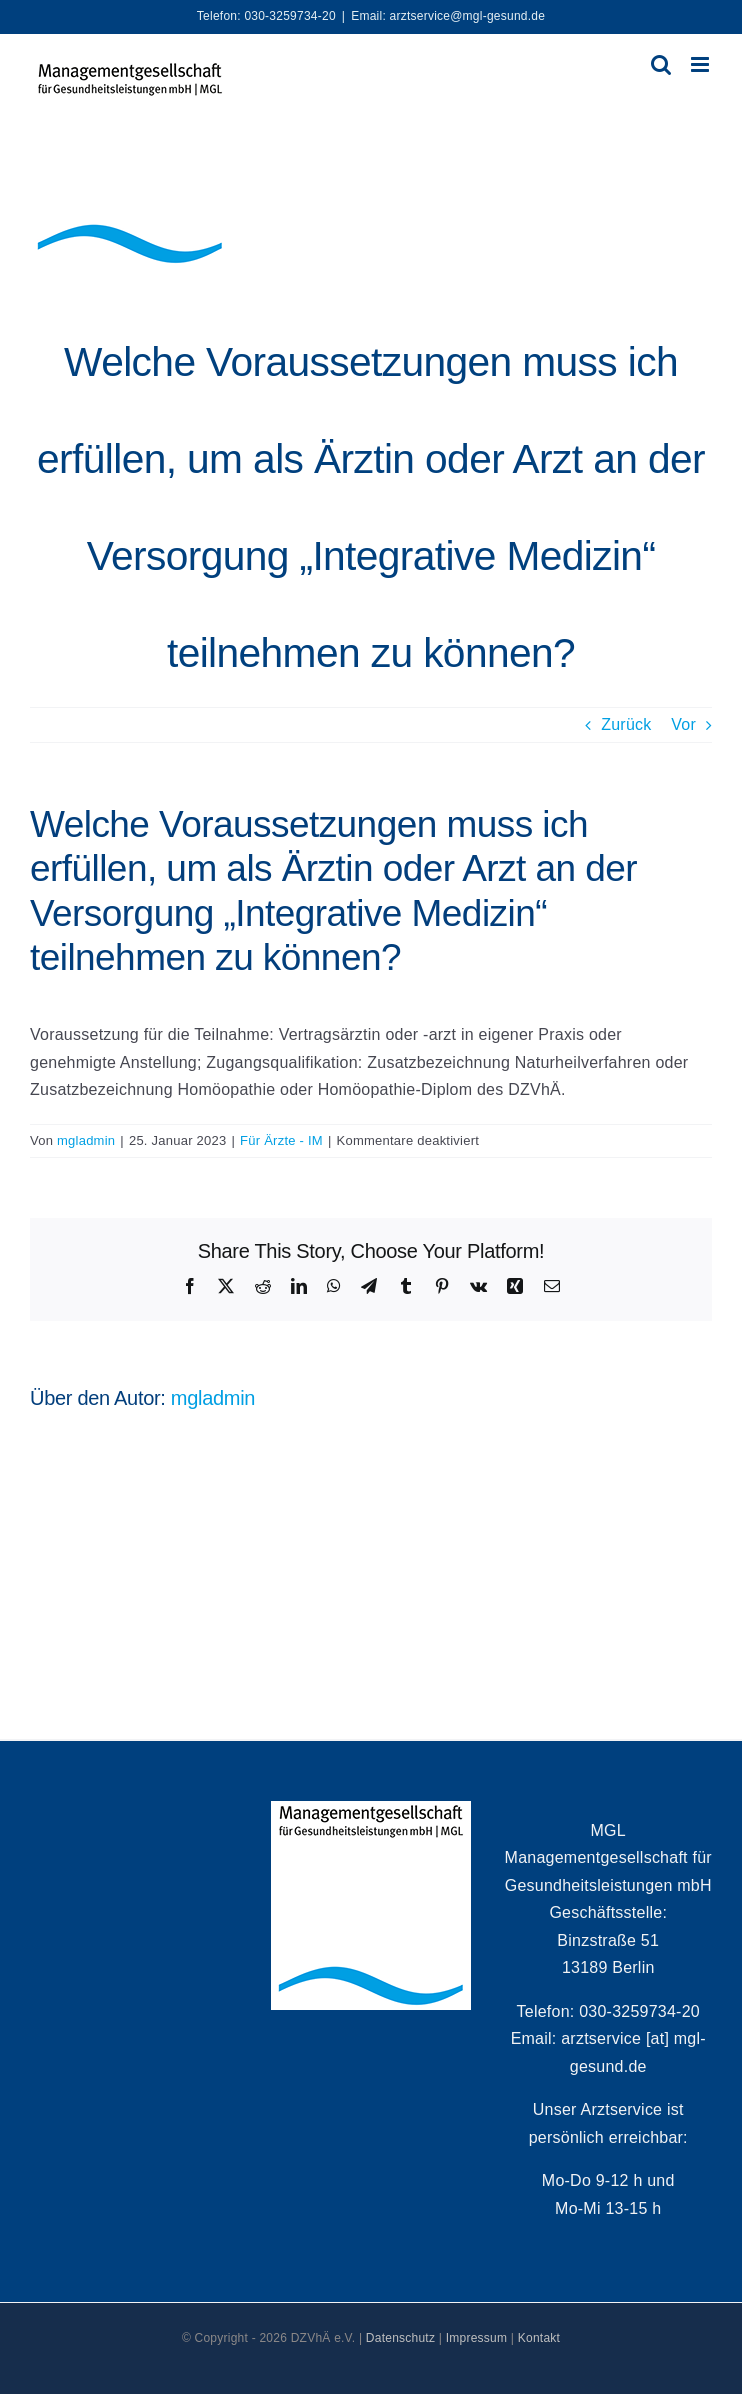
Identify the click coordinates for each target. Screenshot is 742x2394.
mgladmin (86, 1140)
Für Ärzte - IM (281, 1140)
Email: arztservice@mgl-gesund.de (448, 16)
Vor (683, 724)
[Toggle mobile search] (661, 64)
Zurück (626, 724)
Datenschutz (400, 2338)
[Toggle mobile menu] (701, 64)
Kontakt (539, 2338)
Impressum (477, 2338)
